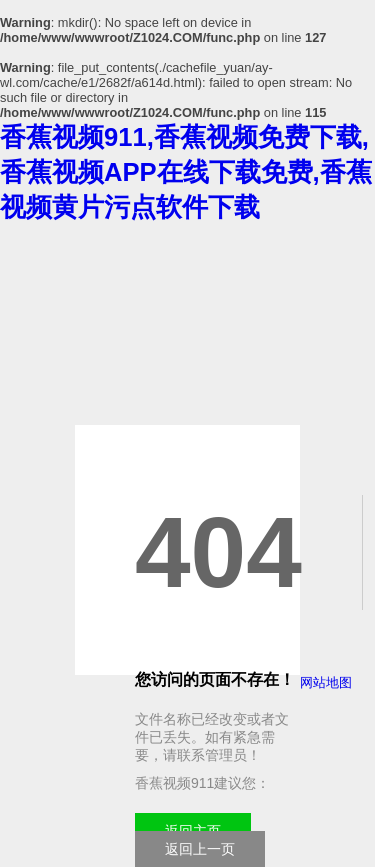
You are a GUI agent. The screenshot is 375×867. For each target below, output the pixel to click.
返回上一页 (200, 849)
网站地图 (326, 682)
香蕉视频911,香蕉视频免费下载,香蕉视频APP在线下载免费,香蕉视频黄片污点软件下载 (186, 172)
